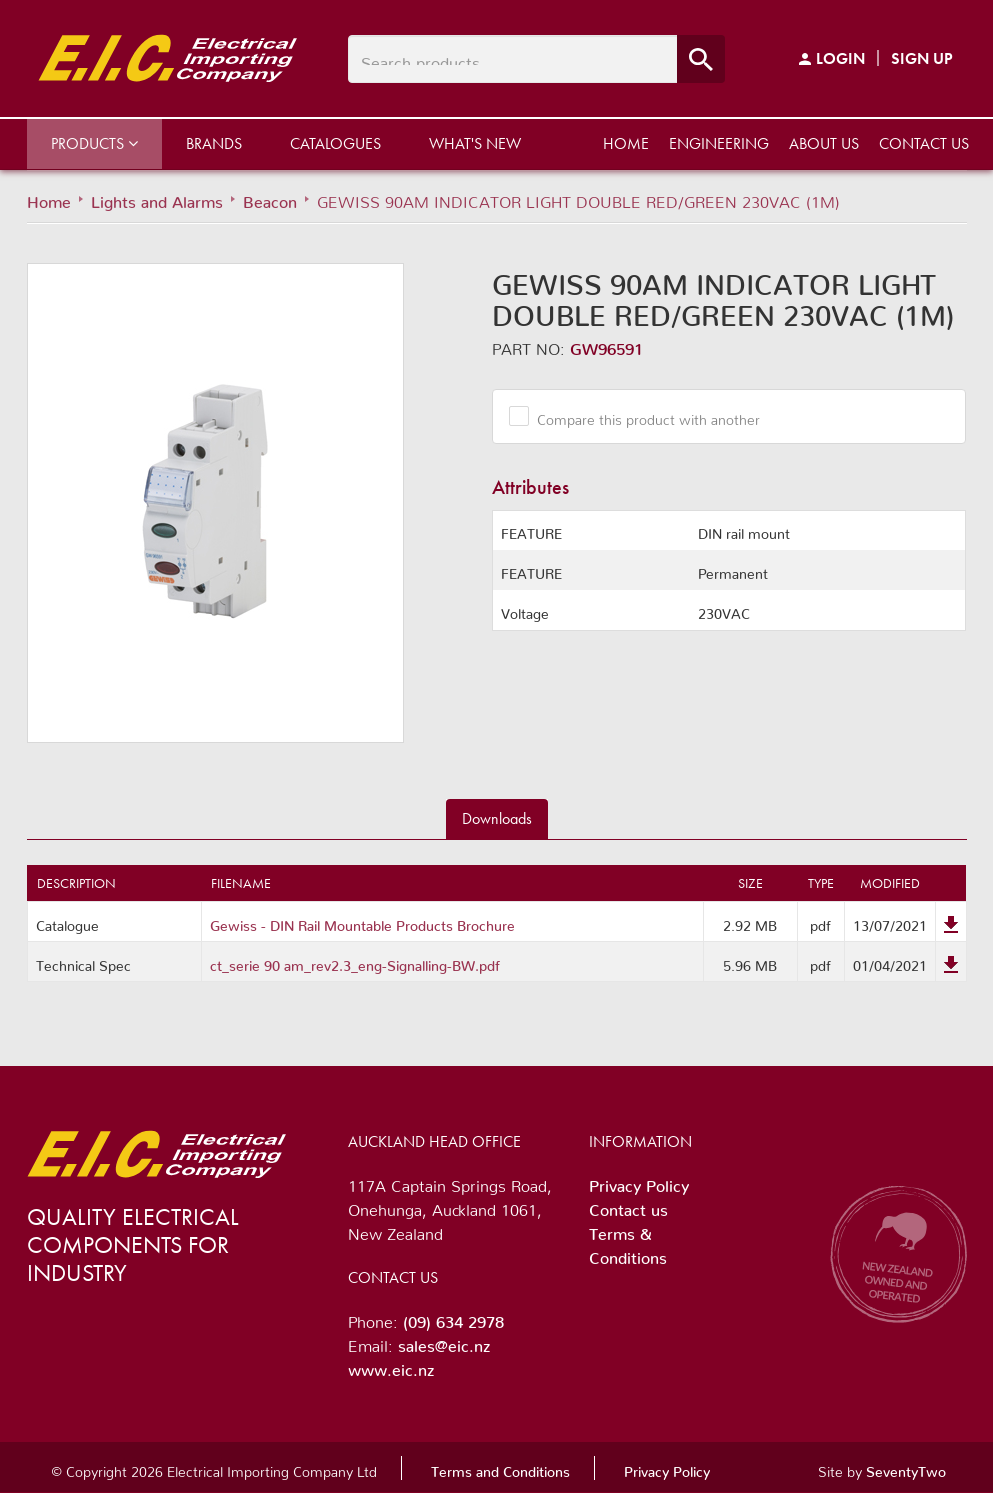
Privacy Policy (639, 1182)
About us (824, 143)
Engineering (719, 143)
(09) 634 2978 (453, 1318)
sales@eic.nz (444, 1342)
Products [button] (94, 143)
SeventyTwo (906, 1468)
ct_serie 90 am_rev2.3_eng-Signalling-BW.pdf (355, 962)
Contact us (924, 143)
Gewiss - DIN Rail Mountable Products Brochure (362, 922)
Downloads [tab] (497, 818)
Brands (214, 143)
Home (626, 143)
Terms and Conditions (500, 1468)
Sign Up (922, 58)
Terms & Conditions (628, 1242)
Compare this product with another (641, 416)
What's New (475, 143)
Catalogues (335, 143)
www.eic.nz (391, 1366)
